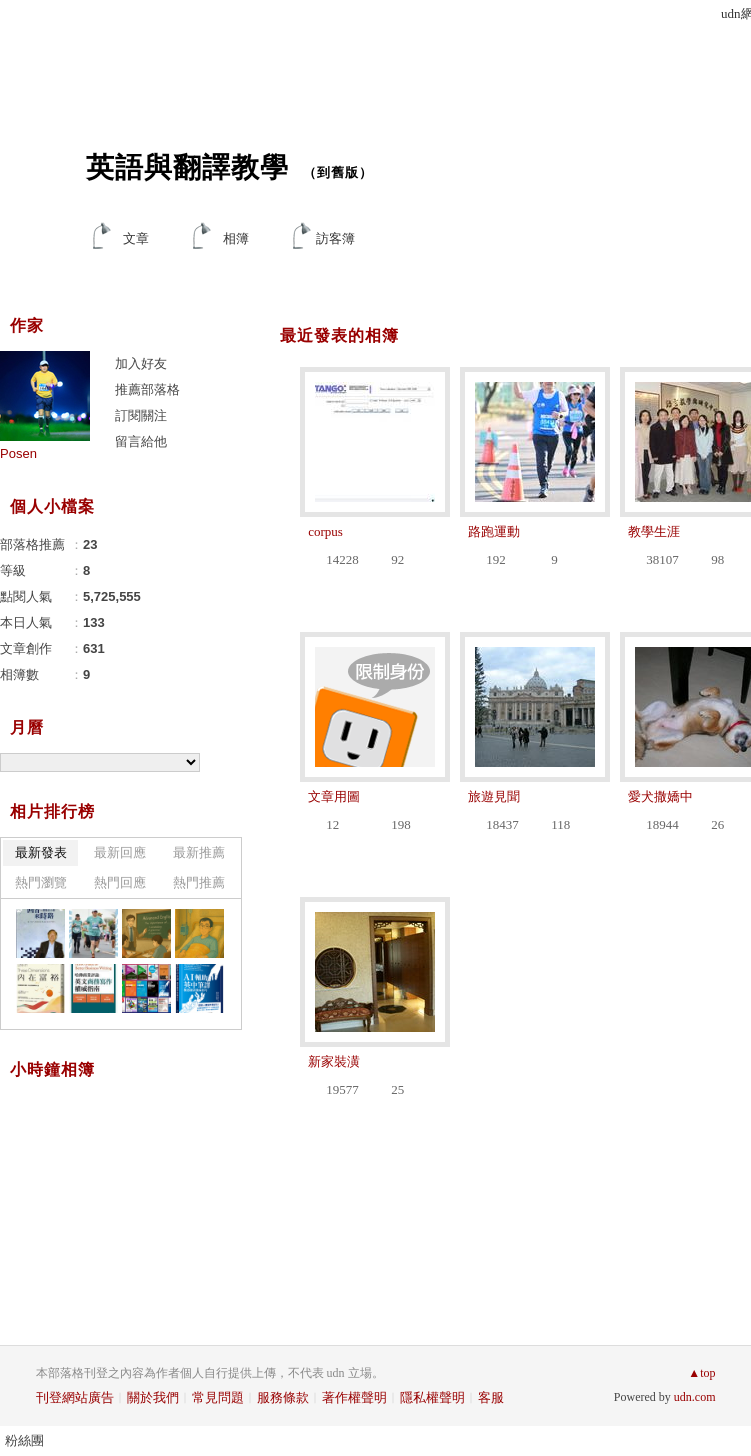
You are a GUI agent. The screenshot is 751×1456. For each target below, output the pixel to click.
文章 (136, 238)
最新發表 (41, 852)
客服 (491, 1397)
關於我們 (153, 1397)
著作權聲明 (354, 1397)
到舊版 (338, 172)
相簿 (236, 238)
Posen (18, 453)
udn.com (695, 1397)
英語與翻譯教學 (187, 167)
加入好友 (141, 363)
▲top (701, 1373)
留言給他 (141, 441)
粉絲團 (24, 1440)
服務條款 (283, 1397)
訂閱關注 (141, 415)
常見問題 (218, 1397)
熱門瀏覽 (41, 882)
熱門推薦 (199, 882)
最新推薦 (199, 852)
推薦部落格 (147, 389)
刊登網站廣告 (75, 1397)
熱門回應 (120, 882)
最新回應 (120, 852)
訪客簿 (335, 238)
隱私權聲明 (432, 1397)
